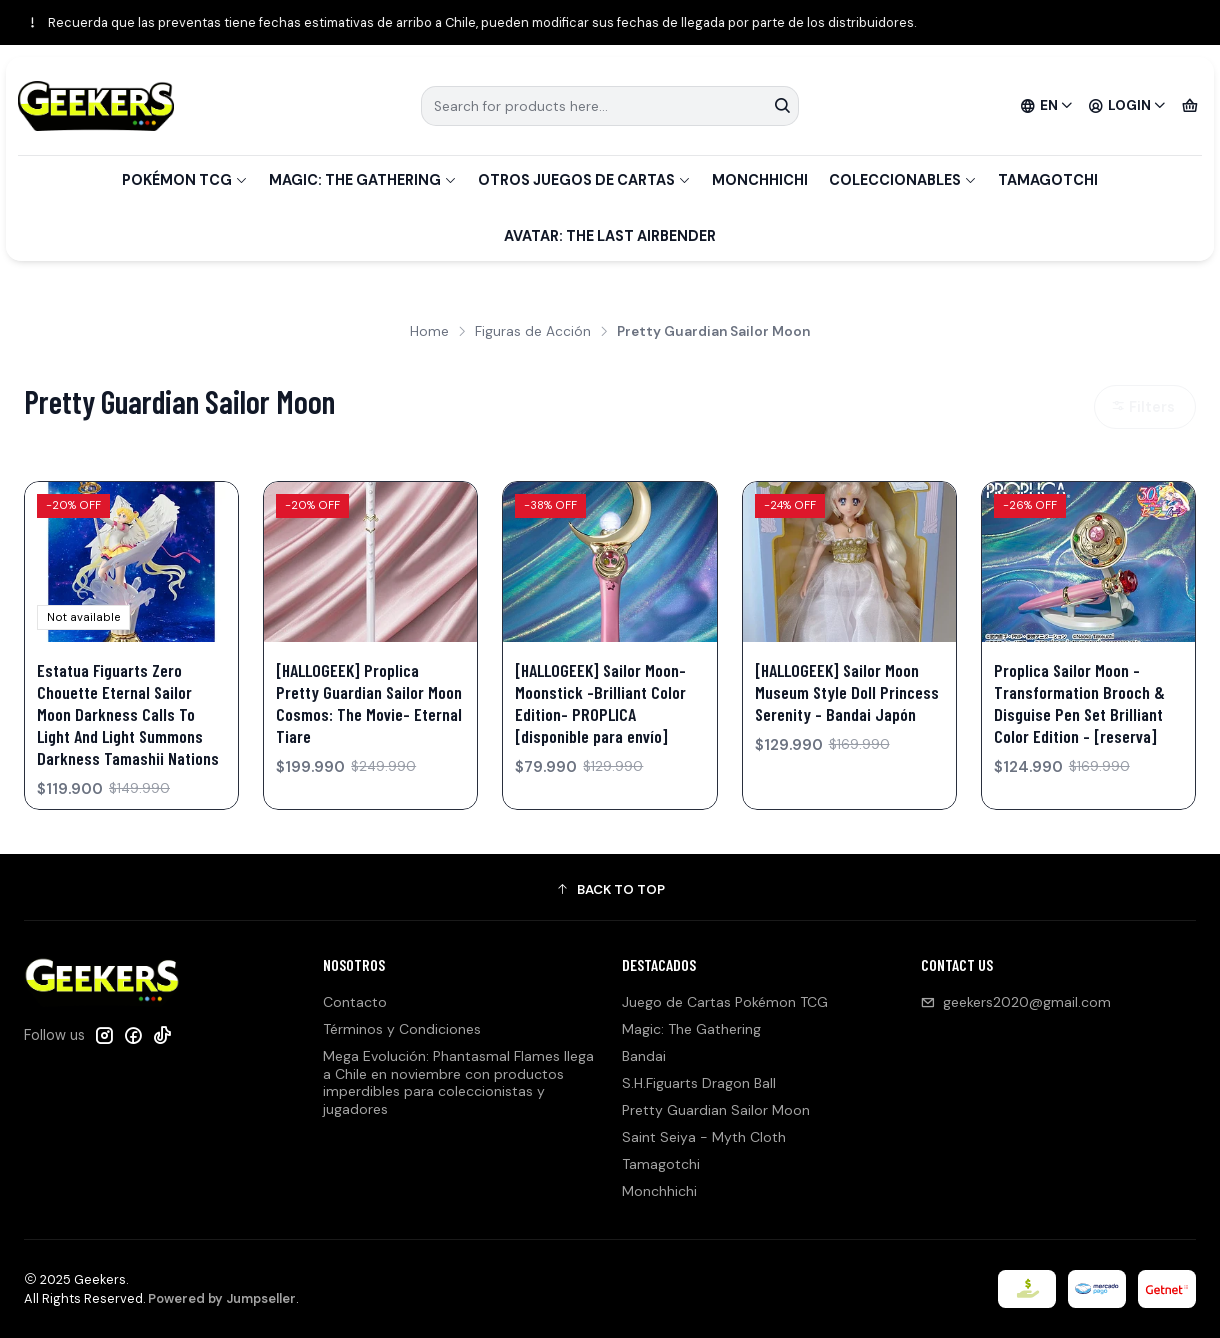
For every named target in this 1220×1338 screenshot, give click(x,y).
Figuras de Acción (533, 332)
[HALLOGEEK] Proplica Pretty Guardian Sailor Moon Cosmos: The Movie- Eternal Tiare (369, 703)
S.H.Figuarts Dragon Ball (699, 1083)
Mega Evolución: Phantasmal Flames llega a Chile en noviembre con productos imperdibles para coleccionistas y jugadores (458, 1082)
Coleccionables (903, 180)
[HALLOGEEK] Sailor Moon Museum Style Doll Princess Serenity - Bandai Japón (847, 692)
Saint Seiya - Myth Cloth (704, 1137)
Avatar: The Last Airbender (610, 236)
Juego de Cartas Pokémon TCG (725, 1002)
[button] (610, 890)
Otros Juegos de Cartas (584, 180)
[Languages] (1047, 106)
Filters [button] (1143, 407)
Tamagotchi (1048, 180)
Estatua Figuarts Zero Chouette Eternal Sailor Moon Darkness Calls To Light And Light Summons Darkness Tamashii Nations (128, 714)
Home (429, 332)
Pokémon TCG (185, 180)
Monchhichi (760, 180)
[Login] (1127, 106)
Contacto (355, 1002)
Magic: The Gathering (363, 180)
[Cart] (1190, 106)
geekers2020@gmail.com (1016, 1002)
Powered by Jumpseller (222, 1298)
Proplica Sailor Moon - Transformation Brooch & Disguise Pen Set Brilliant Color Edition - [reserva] (1079, 703)
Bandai (644, 1056)
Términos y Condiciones (402, 1029)
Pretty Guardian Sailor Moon (716, 1110)
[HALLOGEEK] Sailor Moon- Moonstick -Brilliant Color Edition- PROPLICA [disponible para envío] (600, 703)
